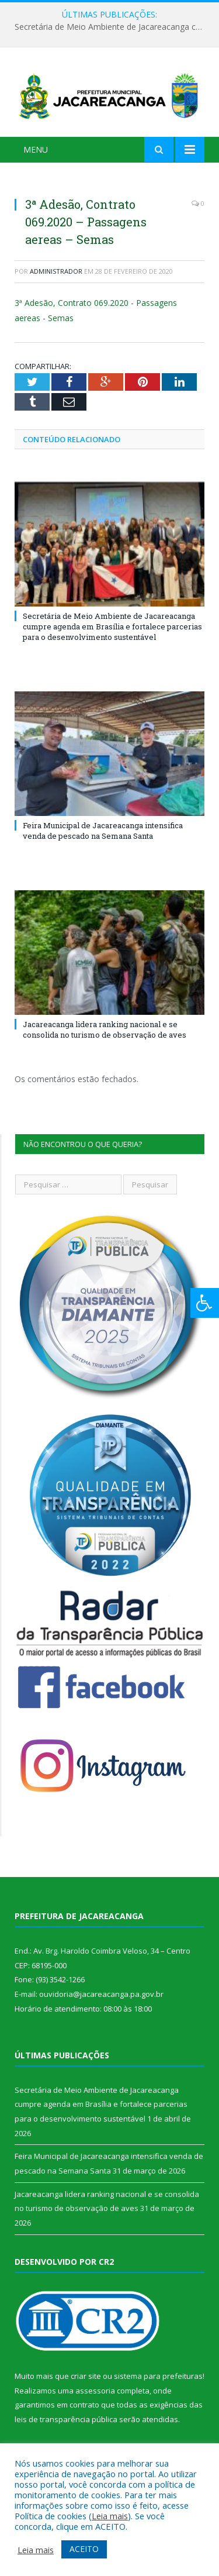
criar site (86, 2376)
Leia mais (110, 2516)
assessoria (95, 2390)
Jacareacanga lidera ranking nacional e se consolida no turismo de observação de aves (104, 1029)
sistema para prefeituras (158, 2376)
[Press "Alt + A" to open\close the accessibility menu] (204, 1303)
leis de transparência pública (66, 2419)
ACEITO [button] (84, 2548)
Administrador (56, 271)
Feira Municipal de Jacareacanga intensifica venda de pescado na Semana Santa (103, 830)
